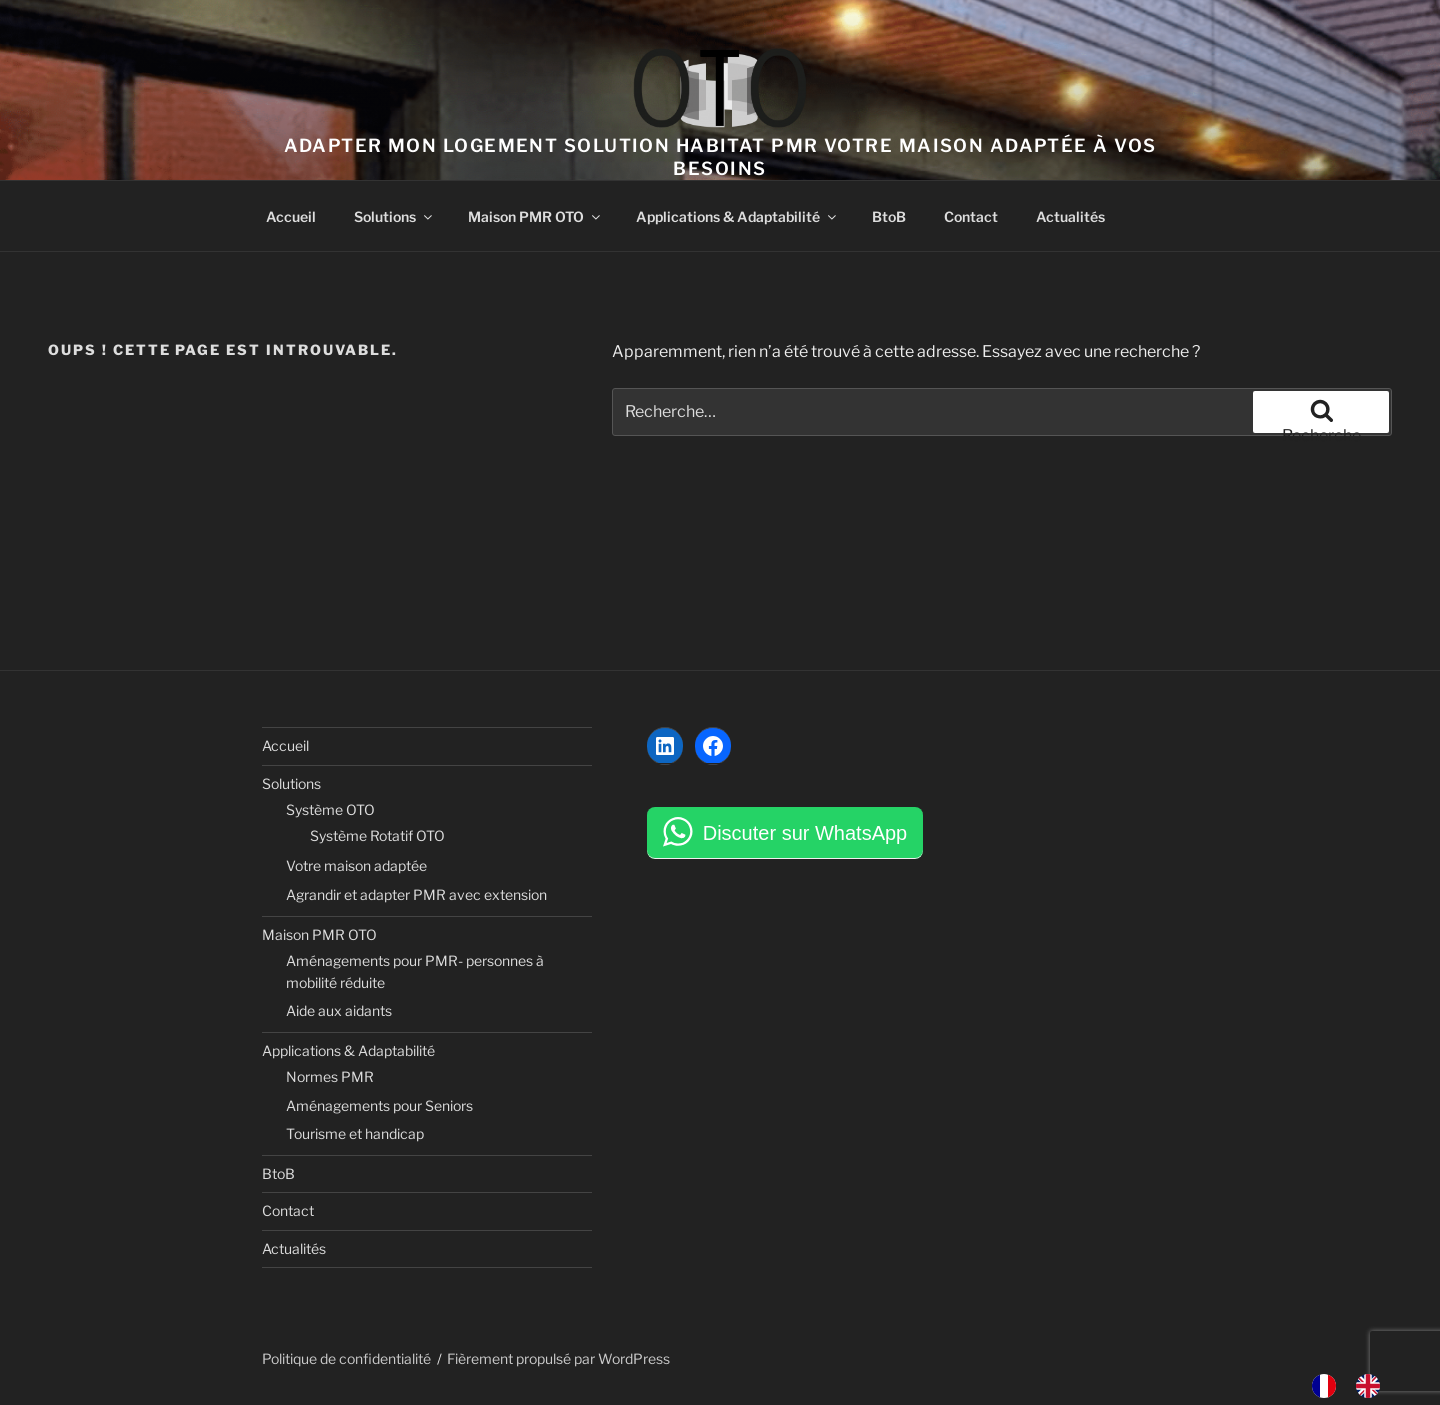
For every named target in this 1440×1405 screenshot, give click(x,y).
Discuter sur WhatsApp (805, 833)
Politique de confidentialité (346, 1358)
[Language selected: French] (1356, 1386)
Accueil (291, 216)
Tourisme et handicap (355, 1133)
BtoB (889, 216)
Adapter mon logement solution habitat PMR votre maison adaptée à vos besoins (720, 157)
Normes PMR (330, 1076)
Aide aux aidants (339, 1010)
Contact (971, 216)
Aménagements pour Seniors (379, 1105)
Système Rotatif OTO (377, 835)
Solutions (394, 216)
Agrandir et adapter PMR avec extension (416, 894)
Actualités (1070, 216)
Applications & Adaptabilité (737, 216)
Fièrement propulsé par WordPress (558, 1358)
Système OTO (330, 809)
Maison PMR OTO (535, 216)
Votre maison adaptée (356, 865)
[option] (1373, 1386)
